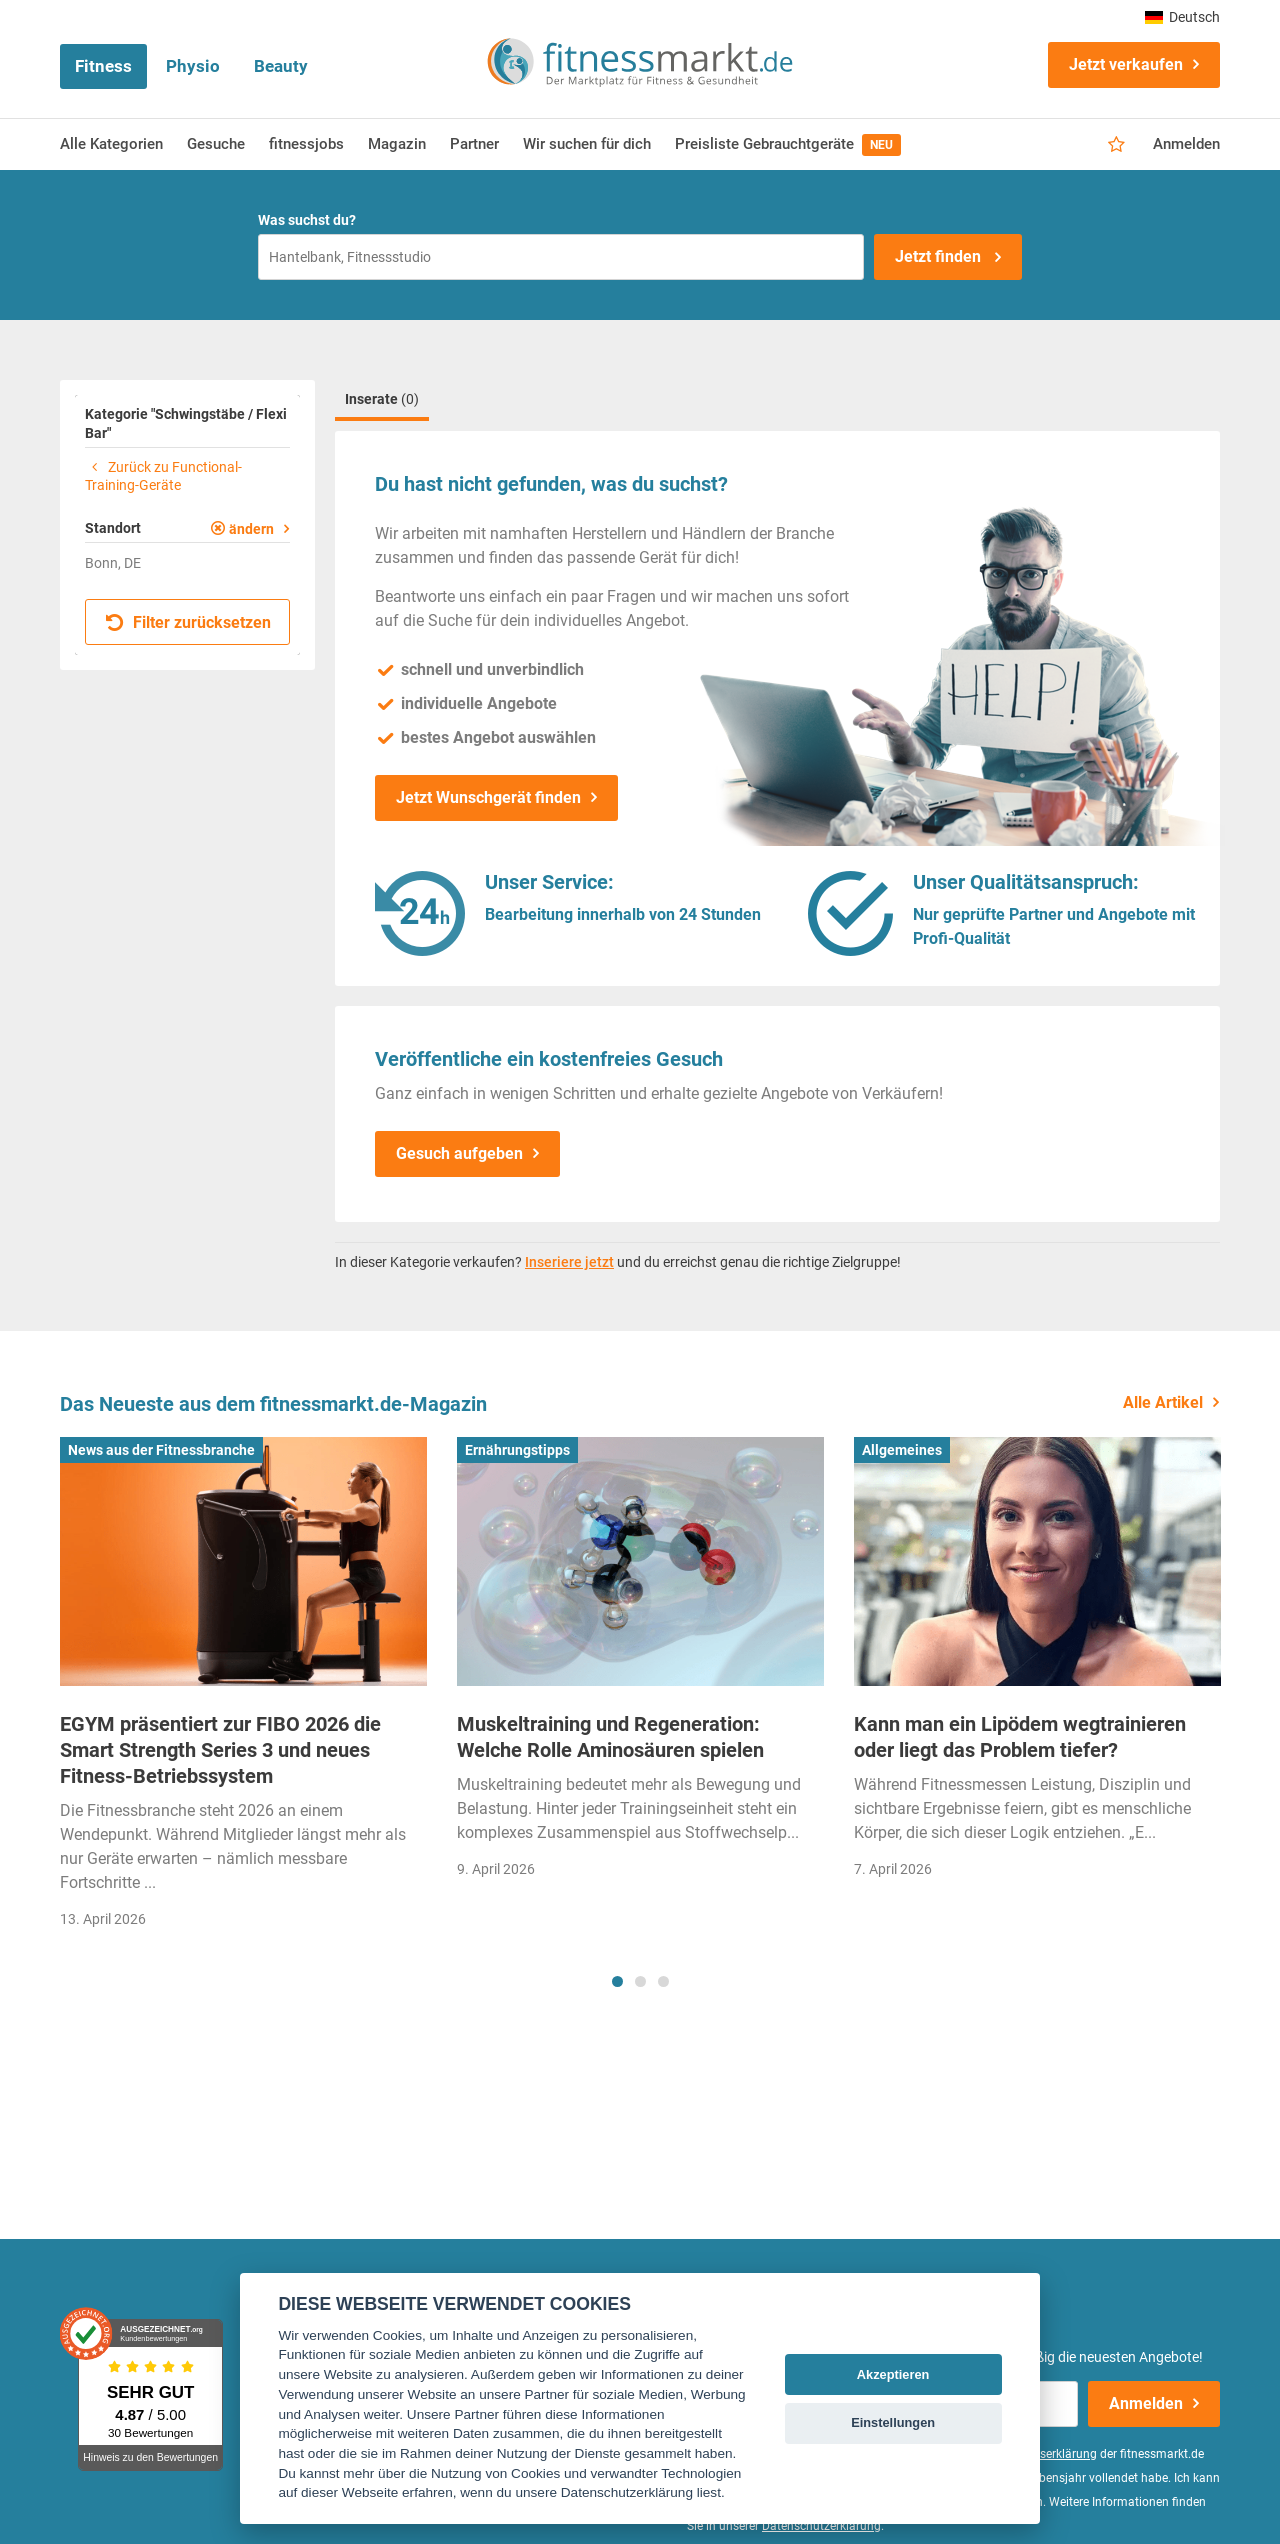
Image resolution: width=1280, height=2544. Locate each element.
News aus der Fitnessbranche (161, 1450)
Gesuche (216, 144)
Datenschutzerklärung (821, 2526)
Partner (474, 144)
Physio (193, 66)
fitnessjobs (306, 144)
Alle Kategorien (111, 144)
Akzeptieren (893, 2374)
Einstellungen (893, 2422)
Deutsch (1182, 17)
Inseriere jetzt (569, 1262)
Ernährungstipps (517, 1450)
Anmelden (1186, 144)
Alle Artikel (1163, 1402)
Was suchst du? (307, 220)
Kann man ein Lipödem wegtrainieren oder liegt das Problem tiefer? (1020, 1737)
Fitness (103, 66)
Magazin (397, 144)
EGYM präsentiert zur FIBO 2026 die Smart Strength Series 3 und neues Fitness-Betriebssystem (220, 1750)
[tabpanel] (243, 1689)
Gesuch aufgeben (459, 1153)
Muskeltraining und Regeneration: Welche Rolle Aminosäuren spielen (610, 1737)
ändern (251, 529)
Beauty (281, 66)
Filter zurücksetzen (188, 622)
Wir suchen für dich (587, 144)
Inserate (382, 399)
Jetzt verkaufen (1126, 64)
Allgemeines (902, 1450)
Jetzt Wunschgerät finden (488, 797)
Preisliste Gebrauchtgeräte (788, 145)
